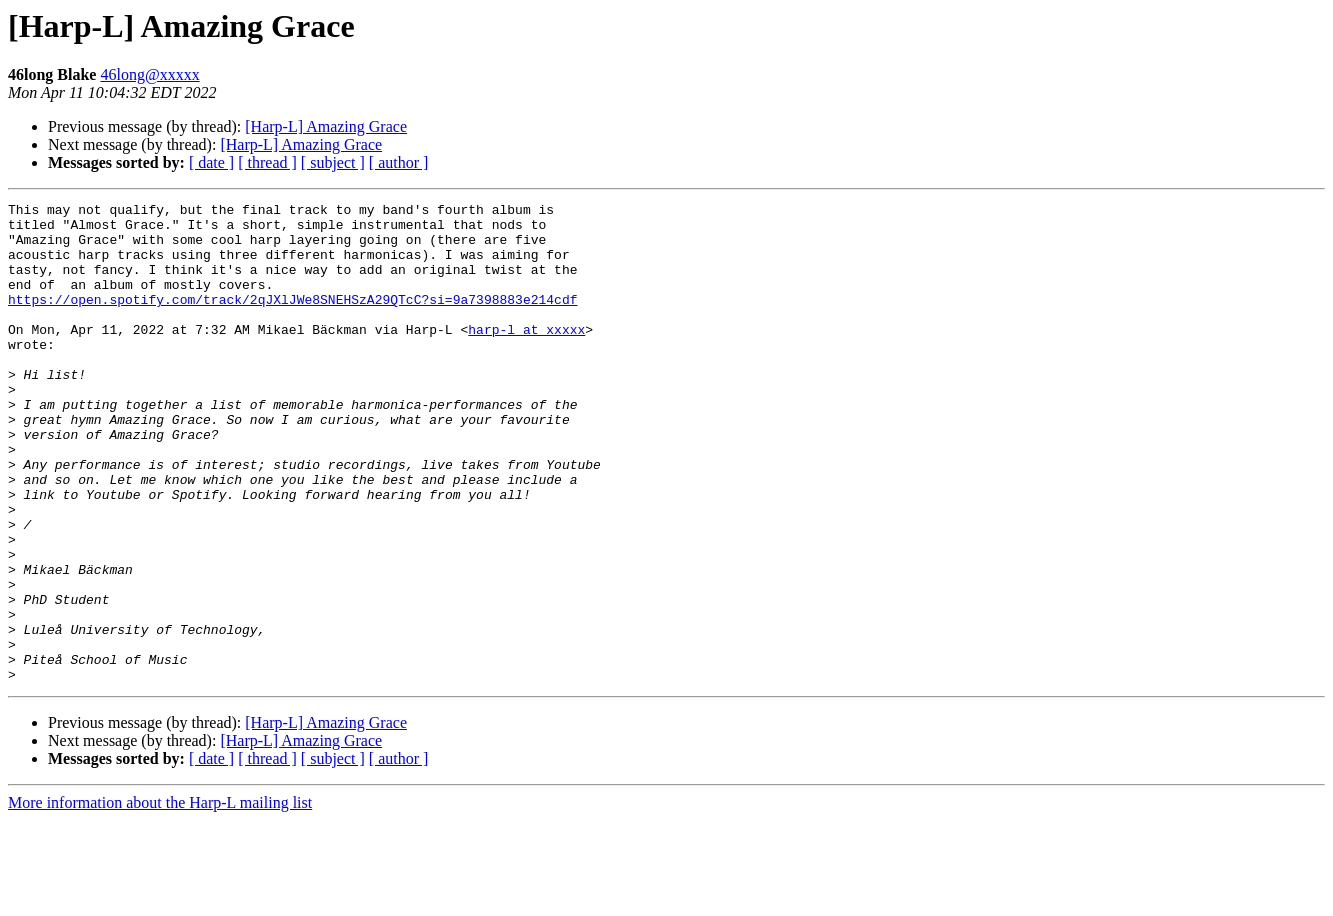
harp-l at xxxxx (526, 356)
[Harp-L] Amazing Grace (326, 126)
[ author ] (399, 162)
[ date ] (211, 162)
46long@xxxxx (149, 74)
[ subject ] (333, 162)
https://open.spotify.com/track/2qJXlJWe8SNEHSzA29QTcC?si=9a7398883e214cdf (292, 320)
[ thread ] (267, 162)
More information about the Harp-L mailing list (160, 898)
